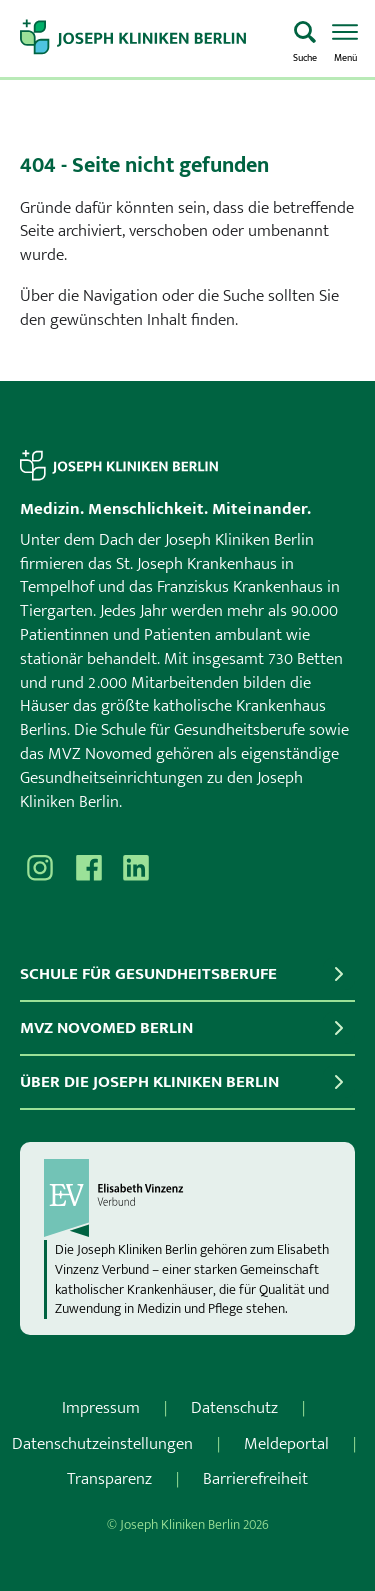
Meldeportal (286, 1444)
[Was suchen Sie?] (305, 39)
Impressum (101, 1408)
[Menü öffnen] (345, 39)
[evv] (187, 1198)
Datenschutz (234, 1408)
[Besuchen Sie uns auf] (136, 868)
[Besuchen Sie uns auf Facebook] (88, 868)
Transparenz (109, 1479)
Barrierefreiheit (255, 1479)
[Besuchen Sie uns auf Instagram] (40, 868)
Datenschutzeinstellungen (102, 1444)
